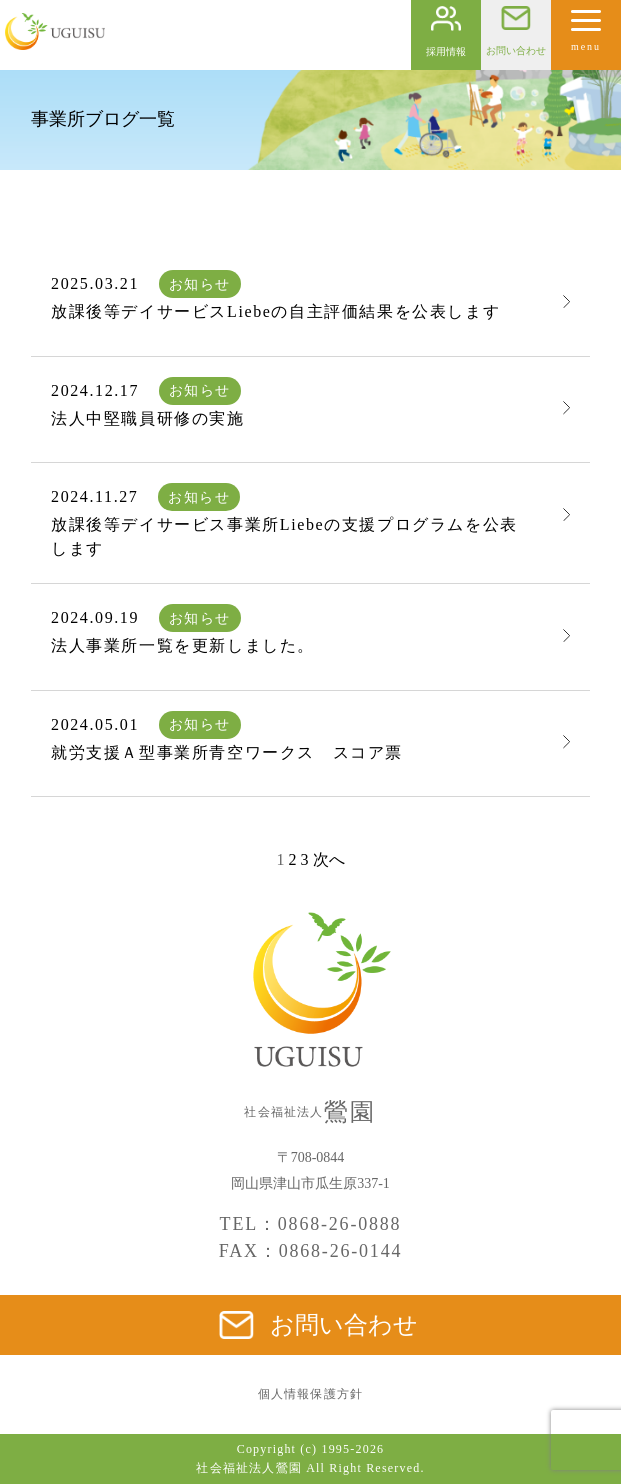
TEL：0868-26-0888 (311, 1224)
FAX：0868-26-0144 (310, 1251)
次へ (329, 859)
